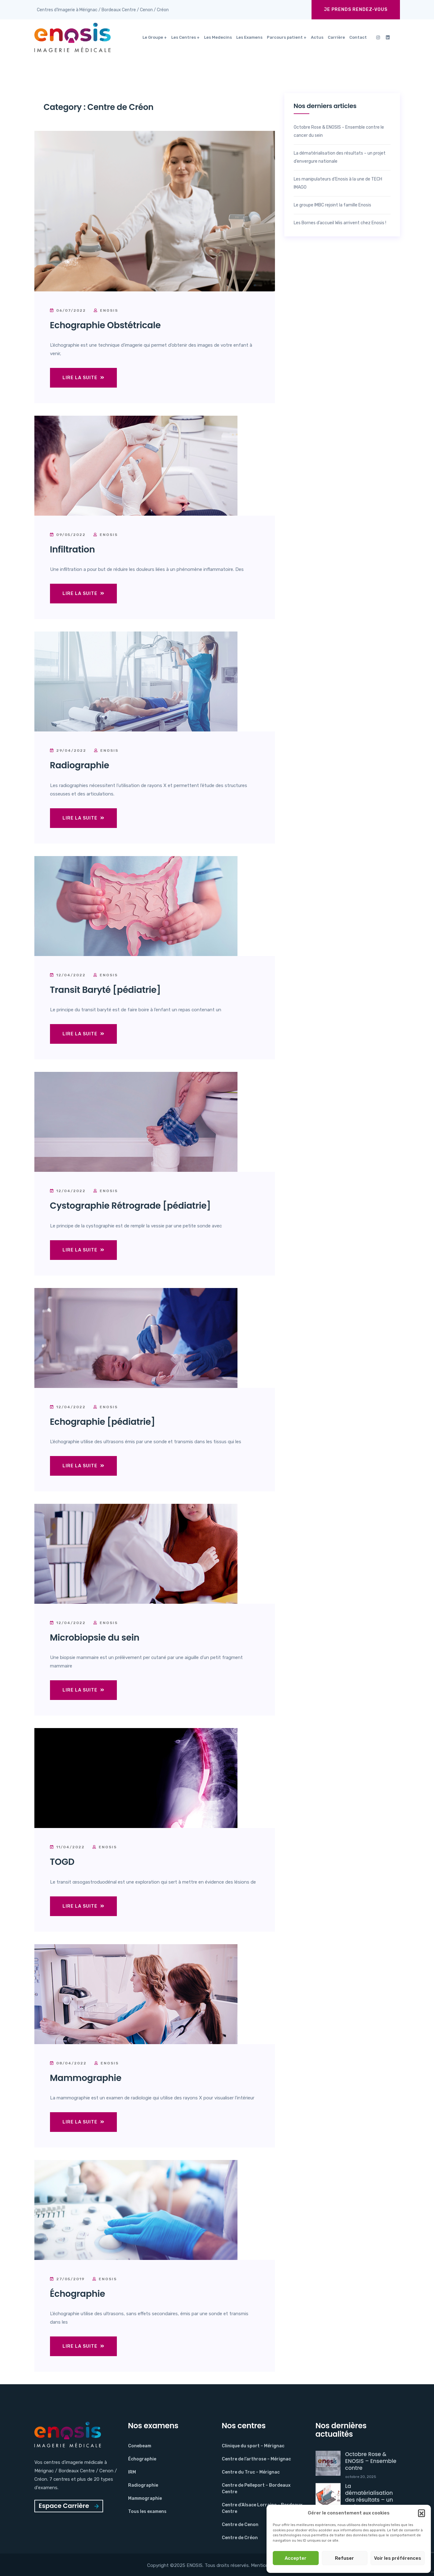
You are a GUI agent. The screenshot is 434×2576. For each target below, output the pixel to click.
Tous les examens (147, 2511)
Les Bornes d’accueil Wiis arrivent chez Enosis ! (340, 222)
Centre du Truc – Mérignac (251, 2472)
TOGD (62, 1862)
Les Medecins (218, 37)
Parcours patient (285, 37)
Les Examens (249, 37)
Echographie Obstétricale (105, 325)
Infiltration (72, 549)
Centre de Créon (240, 2537)
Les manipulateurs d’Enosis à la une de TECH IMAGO (338, 183)
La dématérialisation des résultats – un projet (369, 2496)
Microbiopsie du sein (95, 1638)
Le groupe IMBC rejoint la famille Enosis (332, 205)
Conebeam (139, 2446)
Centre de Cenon (240, 2524)
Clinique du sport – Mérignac (253, 2446)
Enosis (106, 310)
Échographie (77, 2294)
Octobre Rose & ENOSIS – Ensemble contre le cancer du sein (339, 131)
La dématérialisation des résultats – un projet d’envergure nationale (340, 157)
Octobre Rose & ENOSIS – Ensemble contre (371, 2461)
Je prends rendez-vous (355, 9)
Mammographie (86, 2078)
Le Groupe (152, 37)
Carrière (336, 37)
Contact (358, 37)
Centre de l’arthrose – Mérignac (256, 2459)
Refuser (344, 2558)
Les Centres (183, 37)
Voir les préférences (397, 2558)
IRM (132, 2472)
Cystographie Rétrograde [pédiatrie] (130, 1206)
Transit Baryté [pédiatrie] (105, 990)
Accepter (296, 2558)
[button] (421, 2513)
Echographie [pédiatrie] (102, 1422)
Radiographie (79, 765)
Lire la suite (83, 377)
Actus (317, 37)
